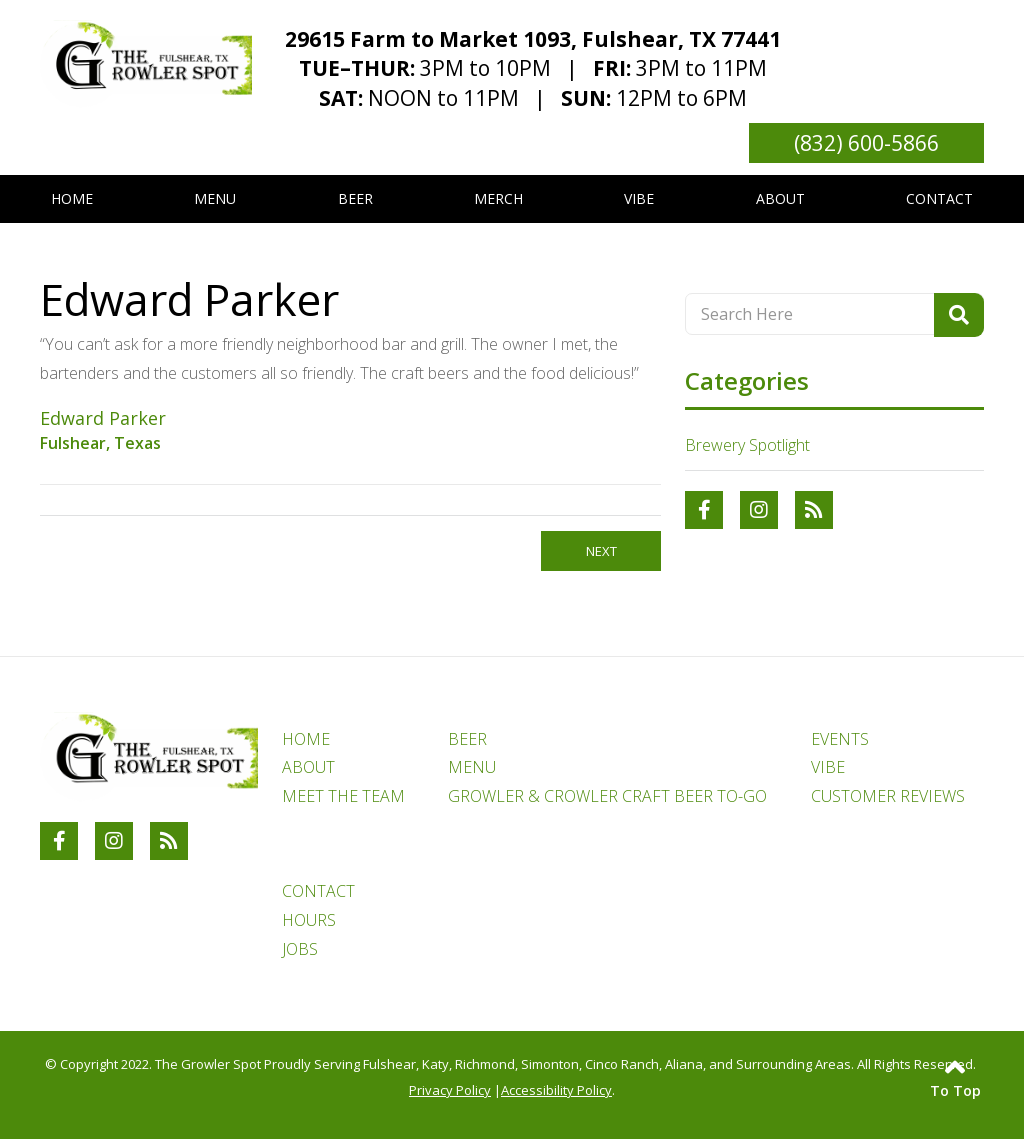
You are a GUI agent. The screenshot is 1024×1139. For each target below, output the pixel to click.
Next (601, 551)
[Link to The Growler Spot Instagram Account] (759, 510)
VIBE (828, 767)
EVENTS (840, 739)
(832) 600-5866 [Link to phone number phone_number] (866, 143)
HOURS (309, 920)
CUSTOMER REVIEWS (888, 796)
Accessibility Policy (556, 1090)
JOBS (300, 949)
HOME (306, 739)
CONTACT (318, 891)
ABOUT (308, 767)
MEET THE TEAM (343, 796)
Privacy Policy (450, 1090)
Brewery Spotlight (747, 445)
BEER (467, 739)
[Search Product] (959, 315)
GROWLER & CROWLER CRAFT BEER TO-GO (607, 796)
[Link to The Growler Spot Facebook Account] (704, 510)
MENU (472, 767)
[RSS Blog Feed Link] (814, 510)
